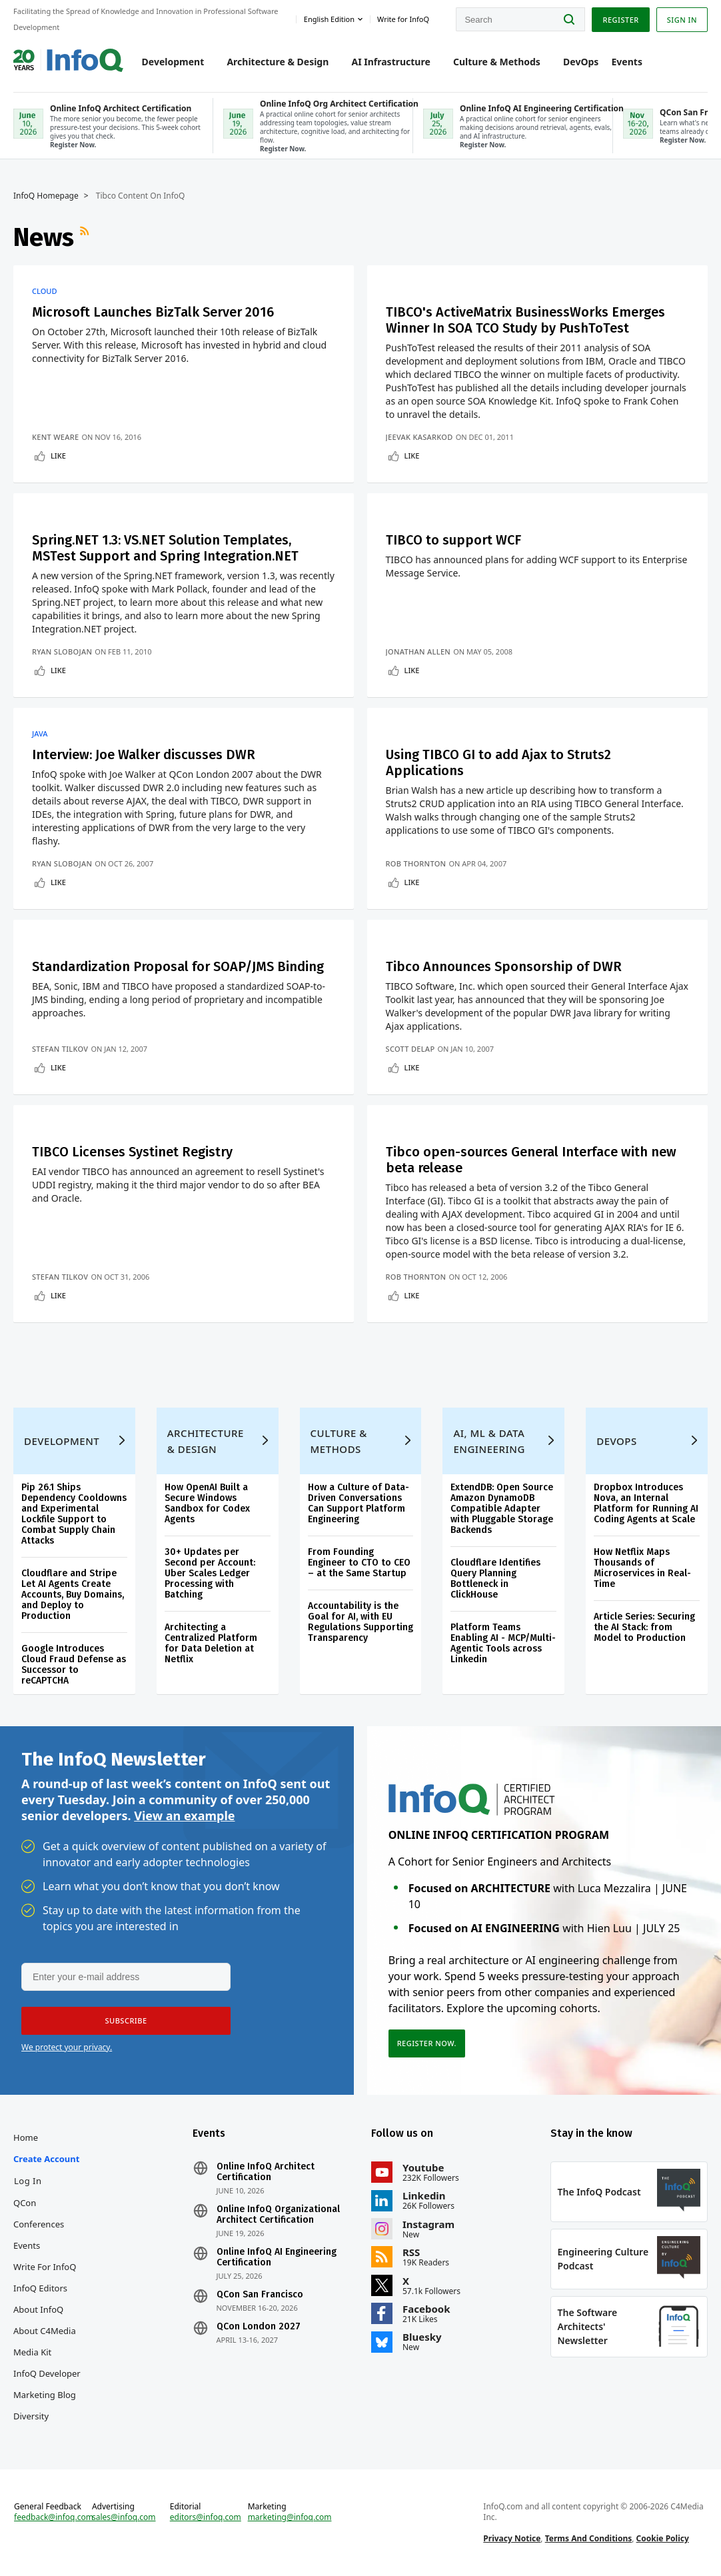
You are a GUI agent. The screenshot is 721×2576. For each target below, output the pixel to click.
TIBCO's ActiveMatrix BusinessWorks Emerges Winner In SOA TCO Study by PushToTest (525, 320)
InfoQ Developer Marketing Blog (47, 2384)
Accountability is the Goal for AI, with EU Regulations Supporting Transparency (360, 1622)
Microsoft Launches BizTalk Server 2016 (153, 312)
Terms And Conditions (588, 2538)
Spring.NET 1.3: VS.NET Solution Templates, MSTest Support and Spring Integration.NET (165, 548)
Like (58, 456)
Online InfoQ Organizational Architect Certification (278, 2214)
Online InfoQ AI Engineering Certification (277, 2257)
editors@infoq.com (205, 2517)
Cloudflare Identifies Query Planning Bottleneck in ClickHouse (495, 1578)
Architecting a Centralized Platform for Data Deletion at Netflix (211, 1643)
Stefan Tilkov (60, 1049)
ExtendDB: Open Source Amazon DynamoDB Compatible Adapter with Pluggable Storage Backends (501, 1509)
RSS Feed (86, 237)
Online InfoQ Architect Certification (266, 2172)
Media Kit (32, 2352)
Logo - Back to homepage (68, 55)
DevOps (580, 61)
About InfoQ (38, 2309)
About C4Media (44, 2331)
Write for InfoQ (44, 2267)
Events (627, 61)
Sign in (682, 20)
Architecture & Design (278, 61)
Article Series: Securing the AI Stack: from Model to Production (644, 1627)
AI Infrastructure (391, 61)
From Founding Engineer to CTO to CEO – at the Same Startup (359, 1562)
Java (40, 733)
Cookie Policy (662, 2538)
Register (620, 20)
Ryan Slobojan (62, 651)
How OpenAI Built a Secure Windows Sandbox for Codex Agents (207, 1503)
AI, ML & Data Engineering (488, 1441)
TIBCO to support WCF (453, 540)
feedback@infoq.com (53, 2517)
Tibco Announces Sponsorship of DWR (504, 966)
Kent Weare (55, 437)
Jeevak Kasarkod (419, 437)
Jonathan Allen (418, 651)
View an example (184, 1816)
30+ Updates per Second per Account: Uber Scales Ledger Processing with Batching (210, 1573)
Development (173, 61)
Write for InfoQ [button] (403, 19)
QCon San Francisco (260, 2294)
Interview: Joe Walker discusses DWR (143, 754)
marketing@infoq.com (290, 2517)
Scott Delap (410, 1049)
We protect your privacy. (66, 2047)
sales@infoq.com (124, 2517)
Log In (28, 2181)
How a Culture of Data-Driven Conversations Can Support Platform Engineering (358, 1503)
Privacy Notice (511, 2538)
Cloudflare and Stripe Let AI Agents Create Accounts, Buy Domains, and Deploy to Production (72, 1595)
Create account (46, 2159)
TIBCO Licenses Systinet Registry (132, 1152)
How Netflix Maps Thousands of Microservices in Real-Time (642, 1568)
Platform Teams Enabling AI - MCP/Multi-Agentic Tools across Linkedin (503, 1643)
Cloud (44, 291)
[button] (126, 2021)
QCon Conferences (38, 2213)
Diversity (31, 2416)
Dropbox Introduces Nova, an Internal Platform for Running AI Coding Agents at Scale (646, 1503)
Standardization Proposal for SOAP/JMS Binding (178, 966)
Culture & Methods (496, 61)
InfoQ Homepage (46, 196)
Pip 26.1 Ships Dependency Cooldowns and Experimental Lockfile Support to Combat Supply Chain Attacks (74, 1514)
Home (25, 2137)
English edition (329, 19)
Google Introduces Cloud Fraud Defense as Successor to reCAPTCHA (73, 1664)
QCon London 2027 (259, 2326)
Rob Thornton (416, 863)
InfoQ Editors (40, 2288)
